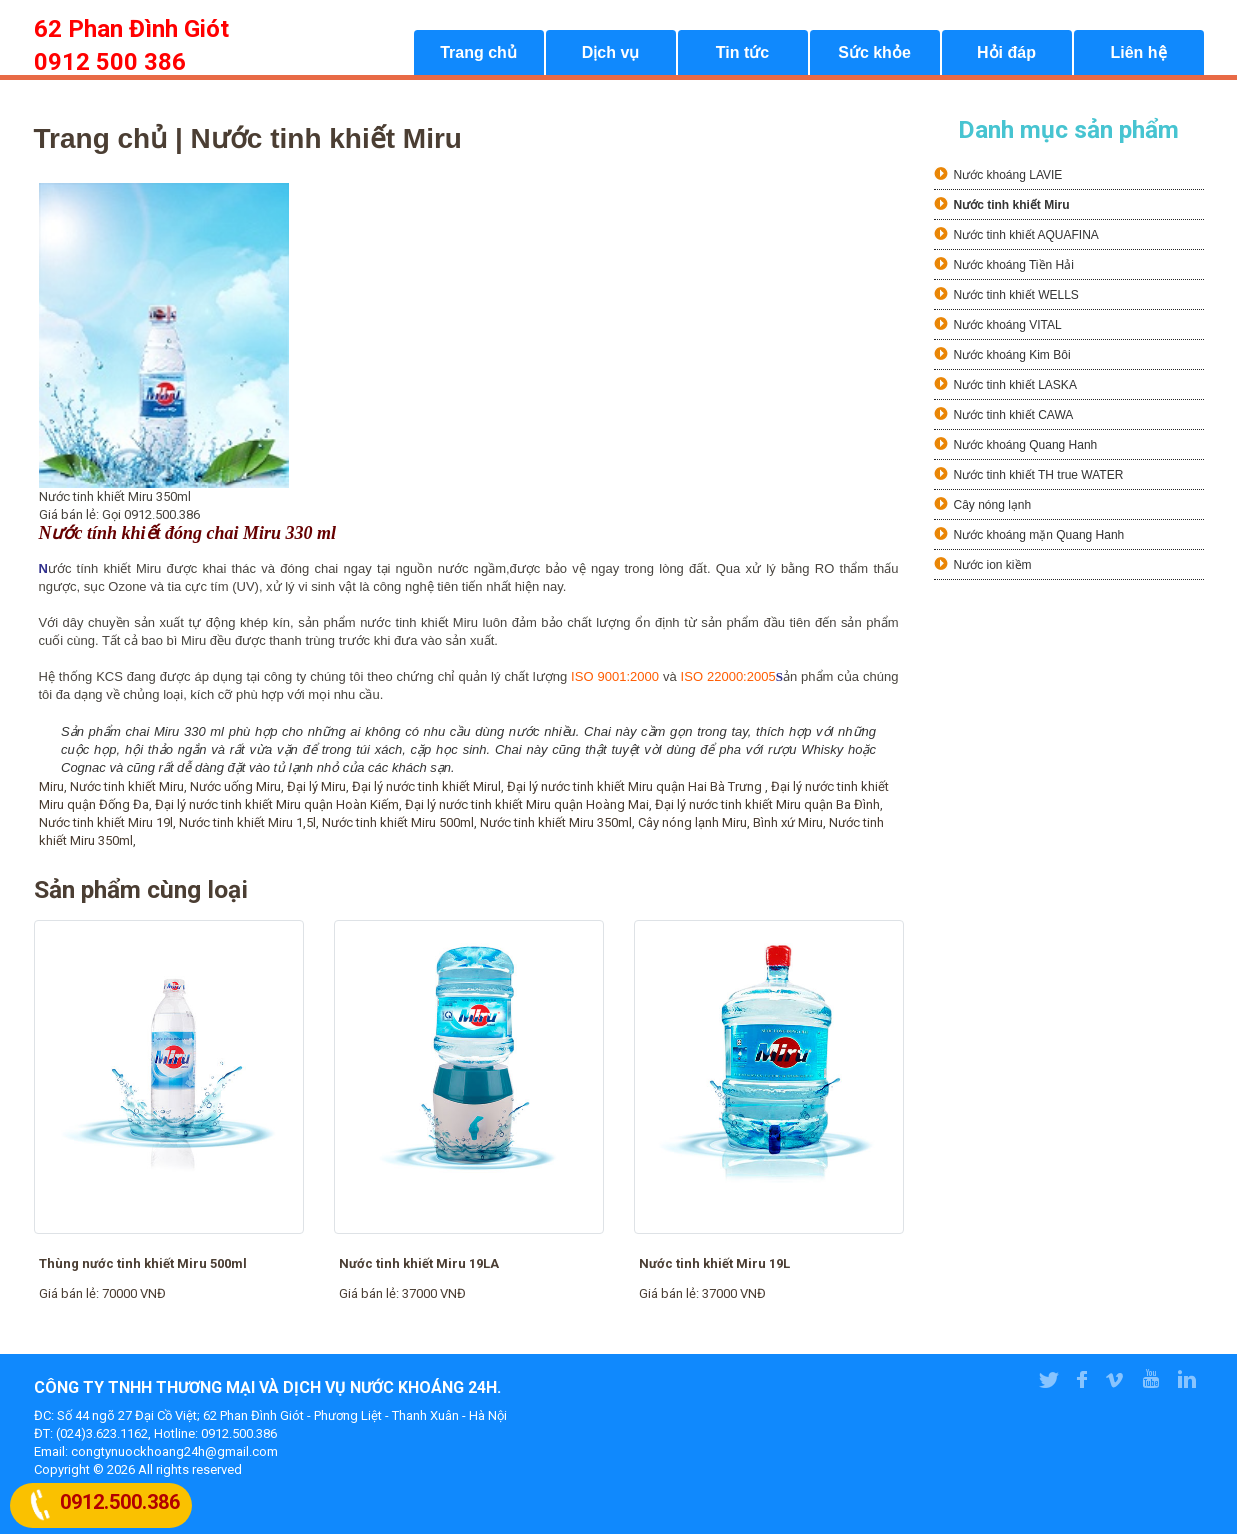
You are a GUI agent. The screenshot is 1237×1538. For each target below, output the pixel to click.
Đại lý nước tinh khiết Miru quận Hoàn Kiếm (277, 808)
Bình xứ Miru (788, 826)
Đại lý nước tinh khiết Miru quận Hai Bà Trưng (636, 790)
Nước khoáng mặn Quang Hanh (1039, 539)
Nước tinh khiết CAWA (1014, 419)
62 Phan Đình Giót (131, 29)
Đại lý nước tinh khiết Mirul (426, 790)
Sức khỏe (874, 55)
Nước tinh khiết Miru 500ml (398, 826)
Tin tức (742, 55)
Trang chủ (478, 55)
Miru (51, 790)
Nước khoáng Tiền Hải (1014, 269)
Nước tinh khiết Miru (127, 790)
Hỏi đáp (1006, 55)
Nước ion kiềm (993, 569)
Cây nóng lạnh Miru (692, 826)
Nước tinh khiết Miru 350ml (556, 826)
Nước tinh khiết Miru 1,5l (247, 826)
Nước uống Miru (235, 790)
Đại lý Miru (316, 790)
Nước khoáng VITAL (1008, 329)
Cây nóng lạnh (993, 509)
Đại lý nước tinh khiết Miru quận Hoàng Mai (527, 808)
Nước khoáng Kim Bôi (1012, 359)
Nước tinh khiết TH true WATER (1039, 479)
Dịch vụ (611, 55)
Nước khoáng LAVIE (1008, 179)
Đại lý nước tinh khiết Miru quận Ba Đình (767, 808)
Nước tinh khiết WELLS (1016, 299)
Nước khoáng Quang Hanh (1026, 449)
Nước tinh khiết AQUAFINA (1026, 239)
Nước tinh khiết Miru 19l (106, 826)
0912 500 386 (110, 62)
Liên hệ (1138, 55)
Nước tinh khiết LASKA (1015, 389)
